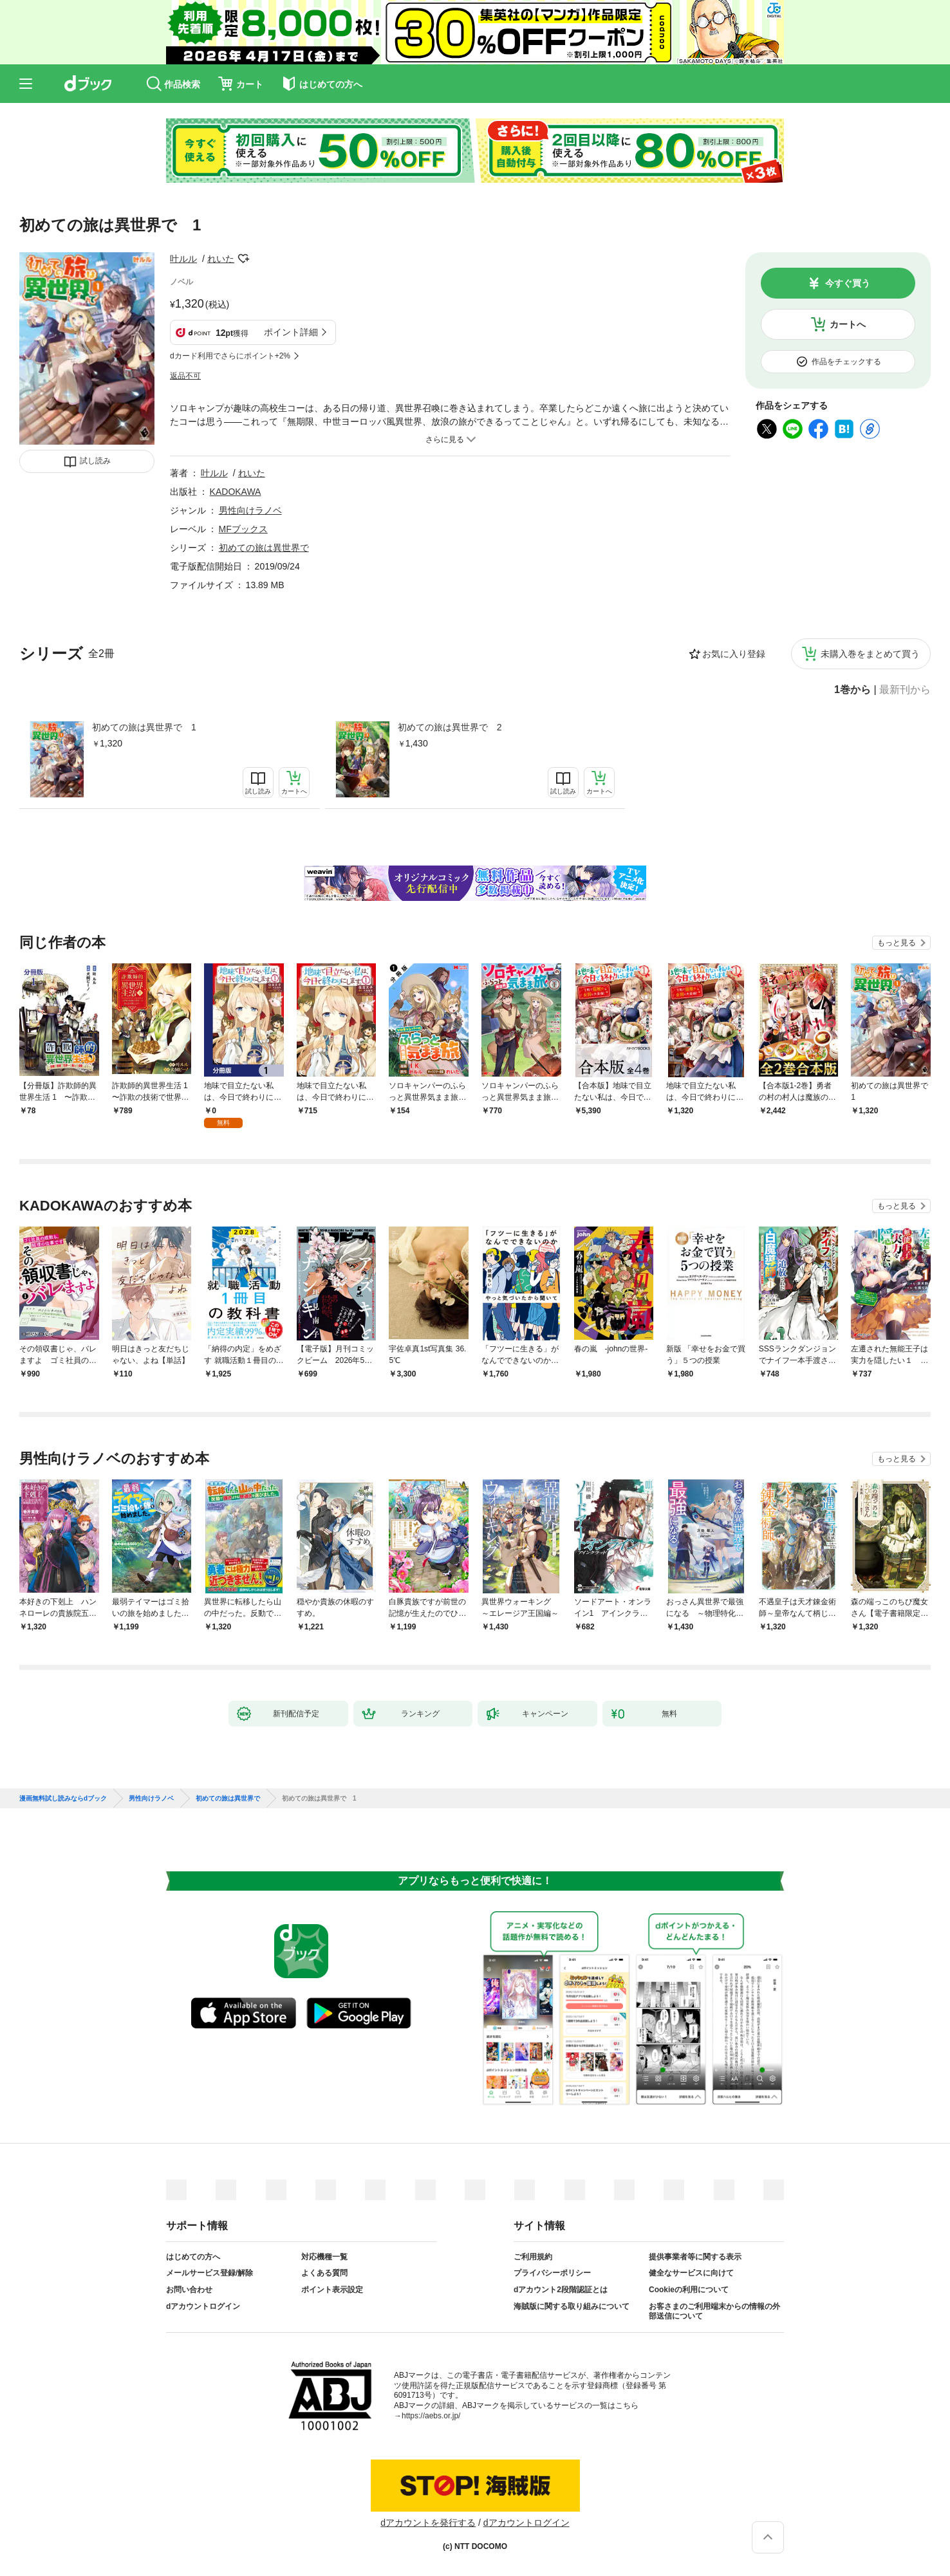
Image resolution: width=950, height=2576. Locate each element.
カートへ (848, 324)
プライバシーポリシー (552, 2272)
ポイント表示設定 (332, 2289)
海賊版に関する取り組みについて (571, 2306)
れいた (220, 259)
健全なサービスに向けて (691, 2272)
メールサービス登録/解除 (209, 2272)
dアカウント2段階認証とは (561, 2289)
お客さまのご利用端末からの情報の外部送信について (714, 2311)
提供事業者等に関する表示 (695, 2256)
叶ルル (183, 259)
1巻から (852, 690)
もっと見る (896, 942)
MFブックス (243, 529)
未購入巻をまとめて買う (870, 654)
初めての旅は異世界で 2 (450, 727)
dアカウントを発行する (428, 2522)
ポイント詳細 (291, 332)
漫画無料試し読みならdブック (63, 1798)
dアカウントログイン (203, 2306)
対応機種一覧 (324, 2256)
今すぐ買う (847, 283)
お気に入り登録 (733, 654)
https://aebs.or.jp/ (431, 2415)
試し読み (95, 460)
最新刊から (905, 690)
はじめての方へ (193, 2256)
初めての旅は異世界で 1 (144, 727)
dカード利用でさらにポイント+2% (230, 355)
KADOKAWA (235, 491)
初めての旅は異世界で (264, 547)
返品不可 (185, 375)
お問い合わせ (189, 2289)
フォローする (243, 258)
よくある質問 (324, 2272)
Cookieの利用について (689, 2289)
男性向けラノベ (250, 510)
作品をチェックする (846, 361)
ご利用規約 (533, 2256)
